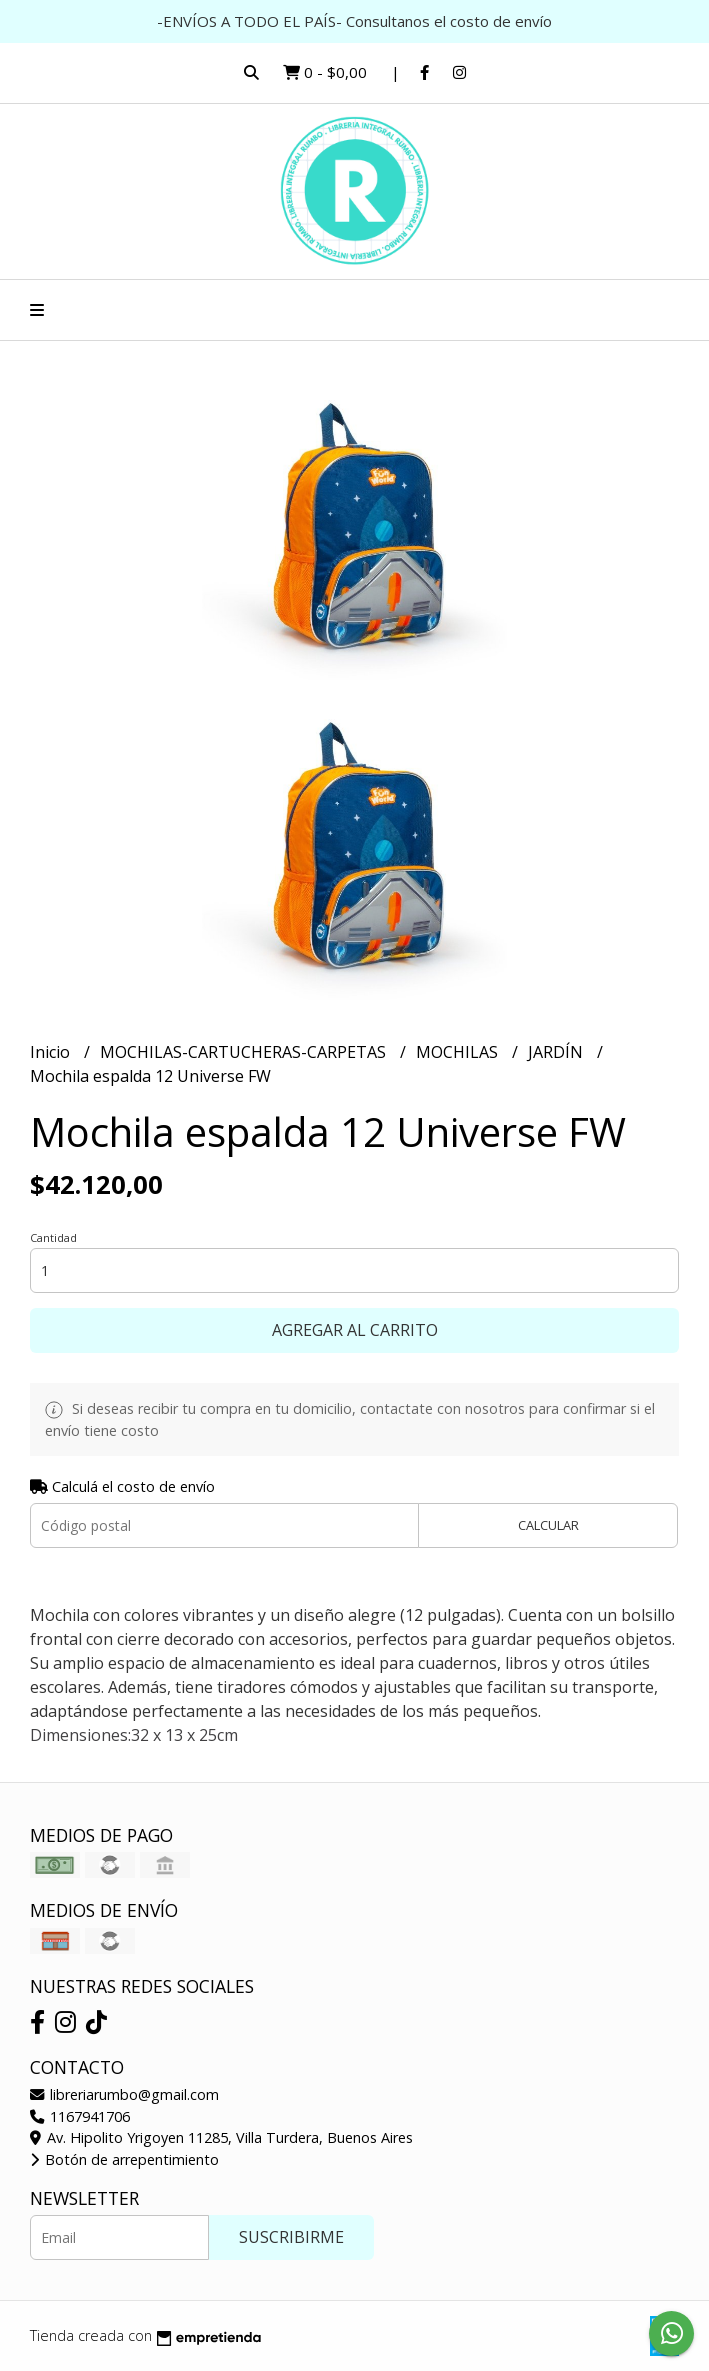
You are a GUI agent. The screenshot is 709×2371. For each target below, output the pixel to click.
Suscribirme (291, 2237)
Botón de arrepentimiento (124, 2159)
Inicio (52, 1052)
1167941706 (80, 2116)
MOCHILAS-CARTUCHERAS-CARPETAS (245, 1052)
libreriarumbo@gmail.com (124, 2094)
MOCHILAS (459, 1052)
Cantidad (53, 1237)
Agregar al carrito (355, 1330)
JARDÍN (557, 1052)
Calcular (548, 1525)
